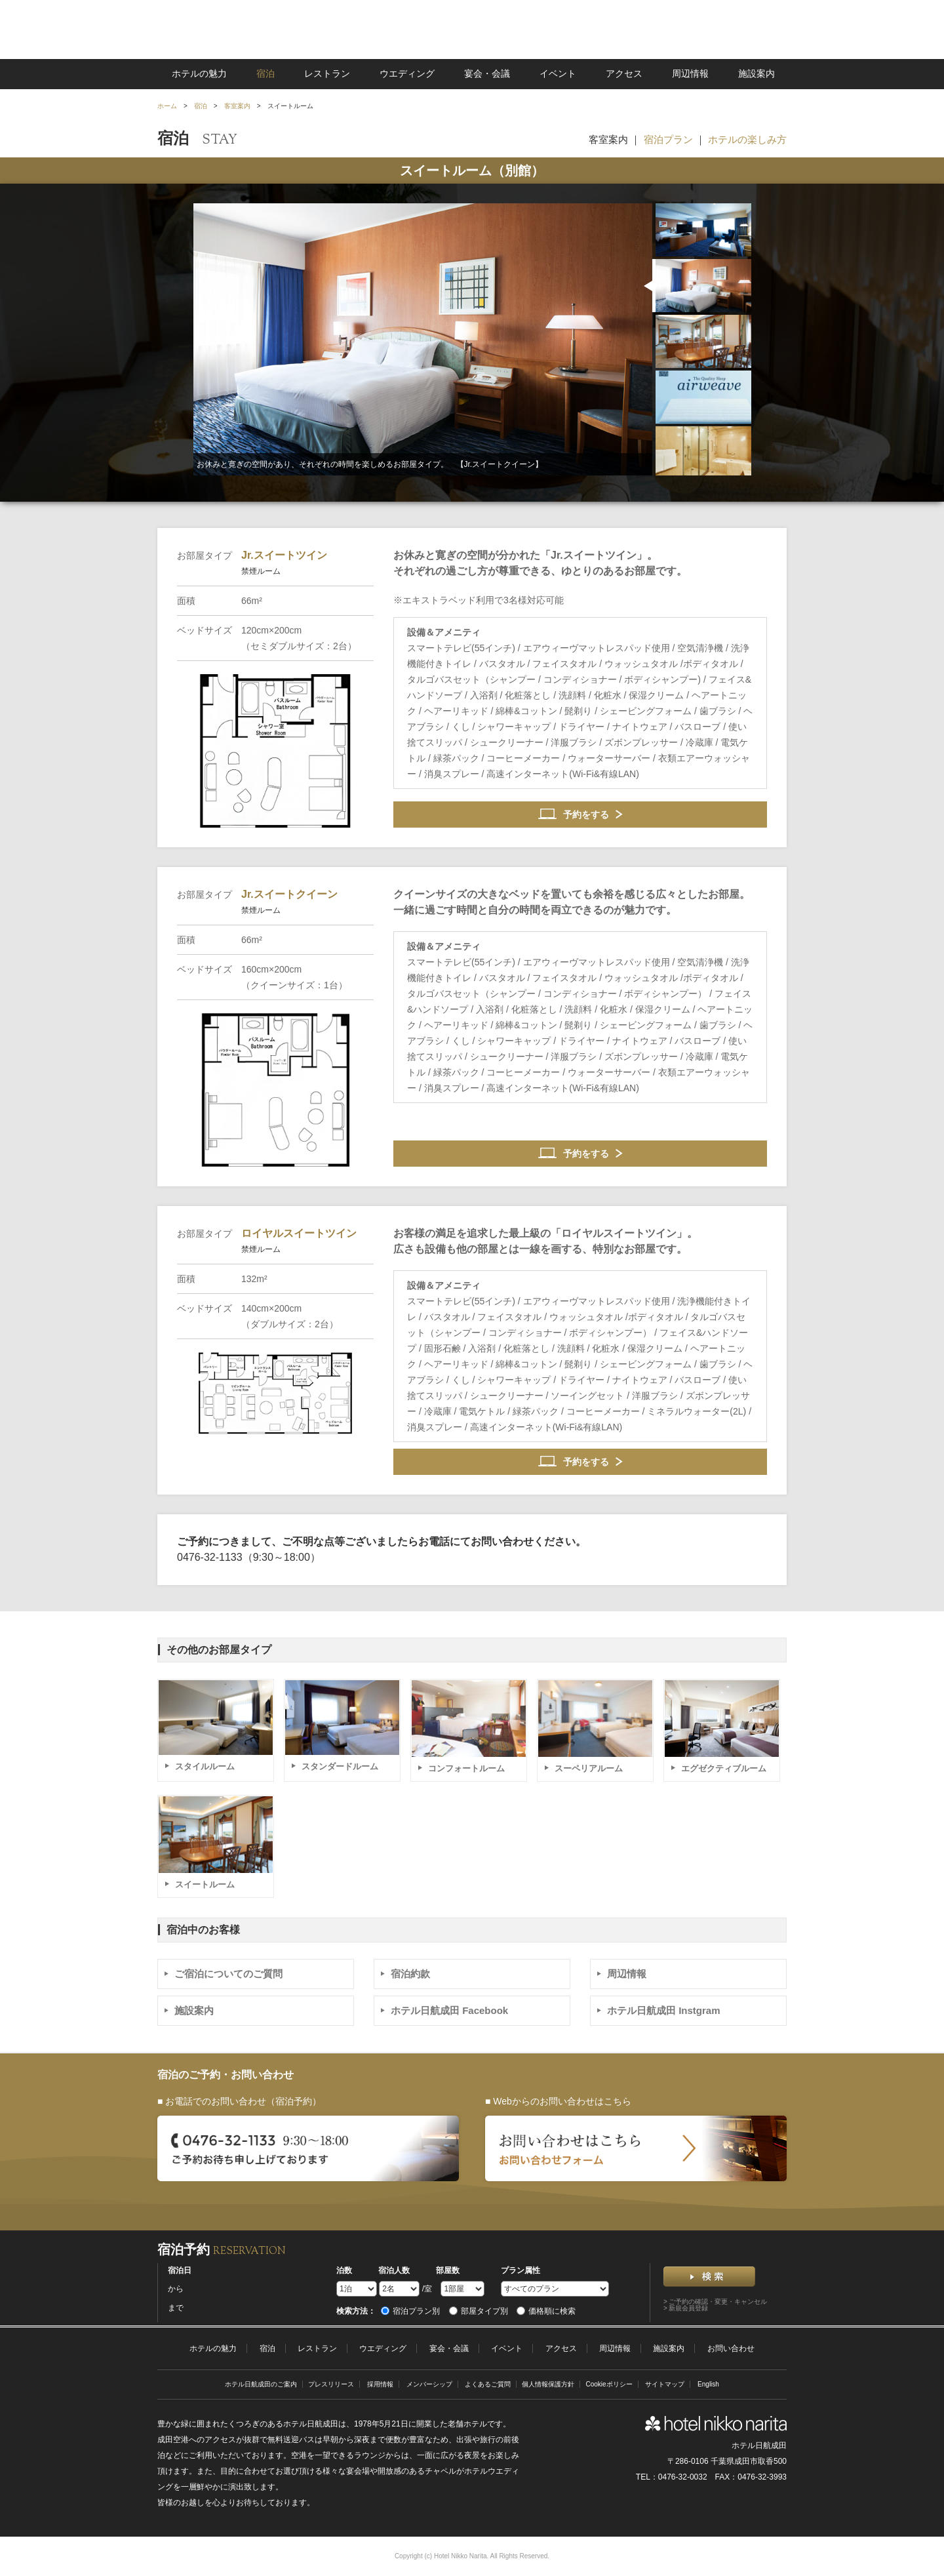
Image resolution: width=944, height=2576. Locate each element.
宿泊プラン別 (410, 2311)
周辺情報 (690, 73)
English (708, 2384)
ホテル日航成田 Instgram (663, 2010)
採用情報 (380, 2384)
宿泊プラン (668, 139)
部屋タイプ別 (478, 2311)
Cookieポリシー (608, 2384)
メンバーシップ (429, 2384)
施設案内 (756, 73)
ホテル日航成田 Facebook (449, 2010)
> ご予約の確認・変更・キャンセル (715, 2301)
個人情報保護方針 (548, 2384)
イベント (558, 73)
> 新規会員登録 (686, 2308)
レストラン (327, 73)
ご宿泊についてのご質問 (228, 1973)
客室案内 (237, 106)
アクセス (624, 73)
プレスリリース (331, 2384)
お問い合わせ (731, 2348)
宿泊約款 (410, 1973)
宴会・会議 (487, 73)
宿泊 (265, 73)
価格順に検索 (546, 2311)
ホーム (167, 106)
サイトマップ (664, 2384)
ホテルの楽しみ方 (747, 139)
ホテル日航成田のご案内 (261, 2384)
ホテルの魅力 (199, 73)
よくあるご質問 (488, 2384)
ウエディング (407, 73)
